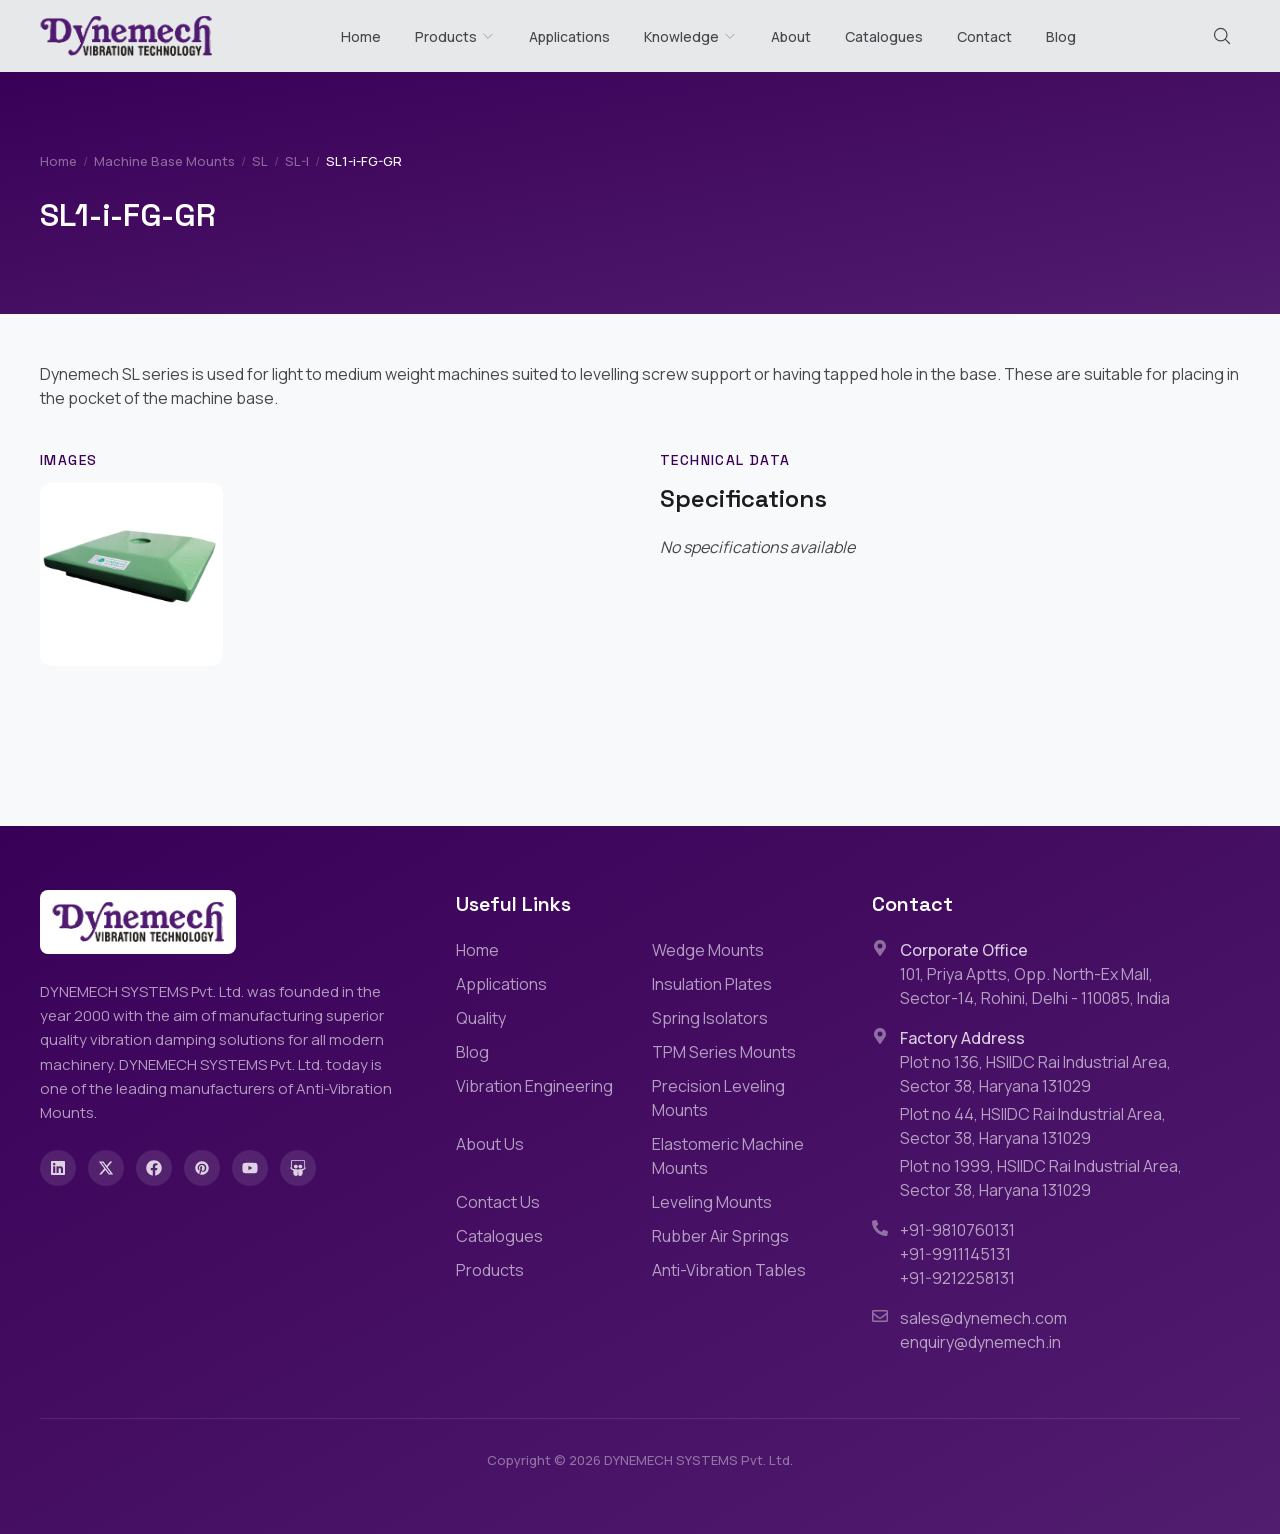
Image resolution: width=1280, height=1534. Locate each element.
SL (260, 161)
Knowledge (690, 36)
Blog (1061, 36)
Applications (569, 36)
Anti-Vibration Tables (729, 1270)
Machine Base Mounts (164, 161)
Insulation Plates (712, 984)
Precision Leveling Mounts (718, 1098)
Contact (984, 36)
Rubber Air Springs (720, 1236)
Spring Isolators (710, 1018)
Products (446, 36)
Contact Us (498, 1202)
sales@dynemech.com (983, 1318)
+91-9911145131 (955, 1254)
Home (361, 36)
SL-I (297, 161)
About (791, 36)
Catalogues (884, 36)
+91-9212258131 (957, 1278)
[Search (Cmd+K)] (1222, 36)
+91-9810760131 (957, 1230)
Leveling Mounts (712, 1202)
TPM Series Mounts (724, 1052)
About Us (490, 1144)
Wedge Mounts (708, 950)
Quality (481, 1018)
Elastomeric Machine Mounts (728, 1156)
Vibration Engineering (534, 1086)
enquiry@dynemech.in (980, 1342)
